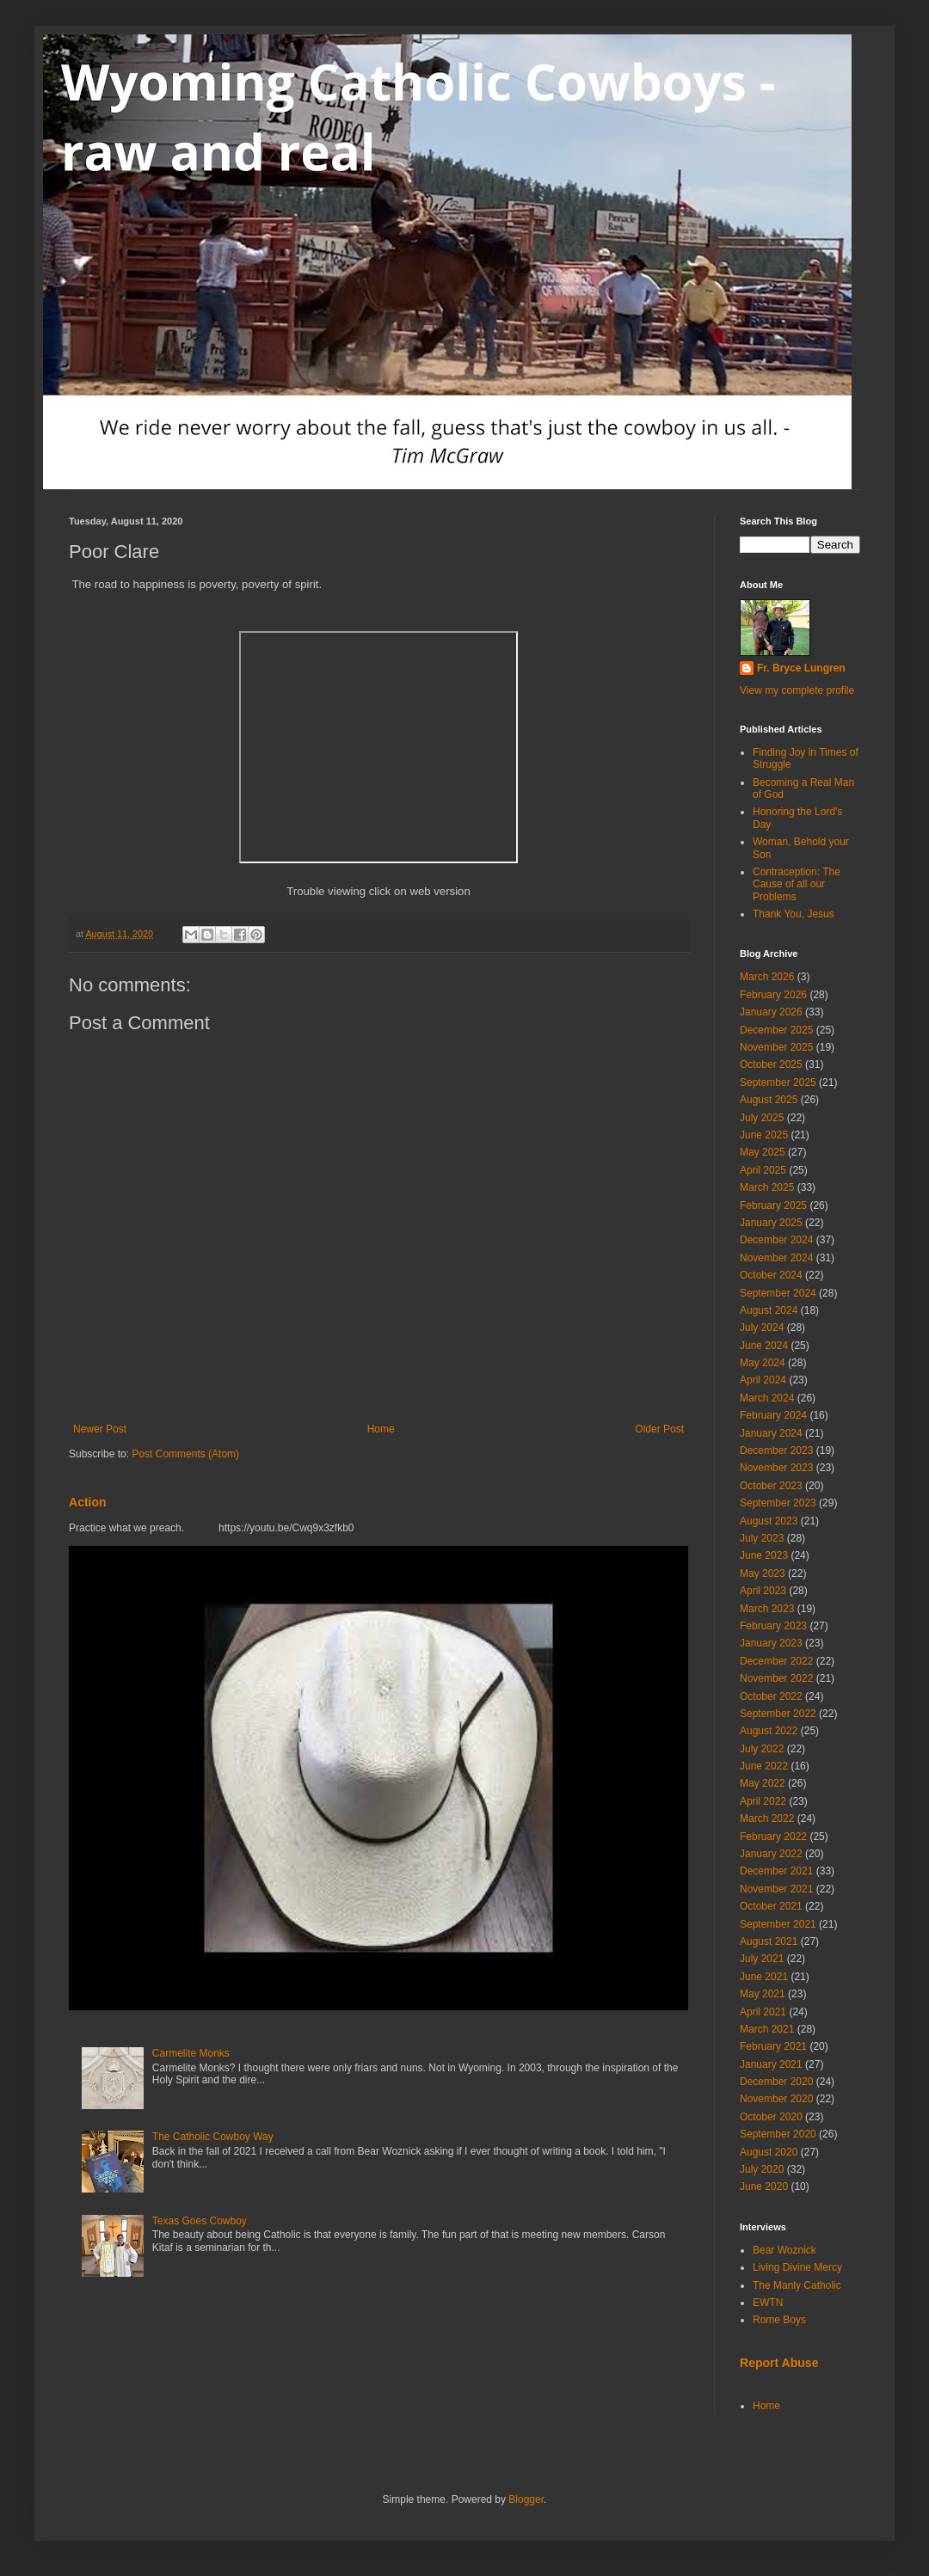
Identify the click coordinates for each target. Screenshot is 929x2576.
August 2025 (768, 1100)
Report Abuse (779, 2363)
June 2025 (764, 1135)
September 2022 (778, 1714)
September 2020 (778, 2134)
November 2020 (776, 2099)
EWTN (768, 2303)
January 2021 (771, 2064)
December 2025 (776, 1030)
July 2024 (762, 1328)
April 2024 (763, 1380)
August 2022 (768, 1731)
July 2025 (762, 1118)
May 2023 (762, 1573)
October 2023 (771, 1486)
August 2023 (768, 1521)
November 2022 (776, 1678)
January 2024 (771, 1433)
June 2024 (764, 1346)
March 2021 (767, 2029)
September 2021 (778, 1924)
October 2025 (771, 1064)
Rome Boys (779, 2320)
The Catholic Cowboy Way (213, 2137)
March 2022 (767, 1818)
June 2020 (764, 2186)
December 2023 (776, 1450)
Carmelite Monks (191, 2053)
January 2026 (771, 1012)
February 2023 (773, 1626)
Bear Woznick (784, 2250)
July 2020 (762, 2169)
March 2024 (767, 1398)
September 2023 (778, 1503)
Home (381, 1429)
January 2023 (771, 1643)
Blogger (526, 2499)
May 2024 (762, 1363)
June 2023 (764, 1555)
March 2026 (767, 977)
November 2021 (776, 1889)
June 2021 (764, 1977)
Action (88, 1502)
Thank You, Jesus (793, 914)
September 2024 (778, 1293)
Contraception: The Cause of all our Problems (796, 884)
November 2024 (776, 1258)
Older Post (659, 1429)
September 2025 (778, 1082)
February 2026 (773, 995)
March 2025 (767, 1187)
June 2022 (764, 1766)
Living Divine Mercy (797, 2267)
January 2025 (771, 1223)
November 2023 (776, 1468)
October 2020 (771, 2117)
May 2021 (762, 1994)
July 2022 (762, 1749)
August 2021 (768, 1941)
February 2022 (773, 1837)
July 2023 (762, 1538)
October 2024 (771, 1275)
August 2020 (768, 2152)
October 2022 (771, 1696)
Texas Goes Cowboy (199, 2221)
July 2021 (762, 1959)
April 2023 (763, 1591)
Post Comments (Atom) (185, 1454)
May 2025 (762, 1152)
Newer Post (99, 1429)
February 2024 (773, 1415)
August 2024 (768, 1310)
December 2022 (776, 1661)
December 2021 (776, 1871)
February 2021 (773, 2046)
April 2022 (763, 1801)
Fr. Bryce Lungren (801, 668)
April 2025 (763, 1170)
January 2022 (771, 1854)
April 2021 (763, 2012)
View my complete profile (797, 690)
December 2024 (776, 1240)
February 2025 (773, 1205)
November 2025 (776, 1047)
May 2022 (762, 1783)
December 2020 (776, 2082)
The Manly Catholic (797, 2285)
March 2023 (767, 1609)
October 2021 (771, 1906)
